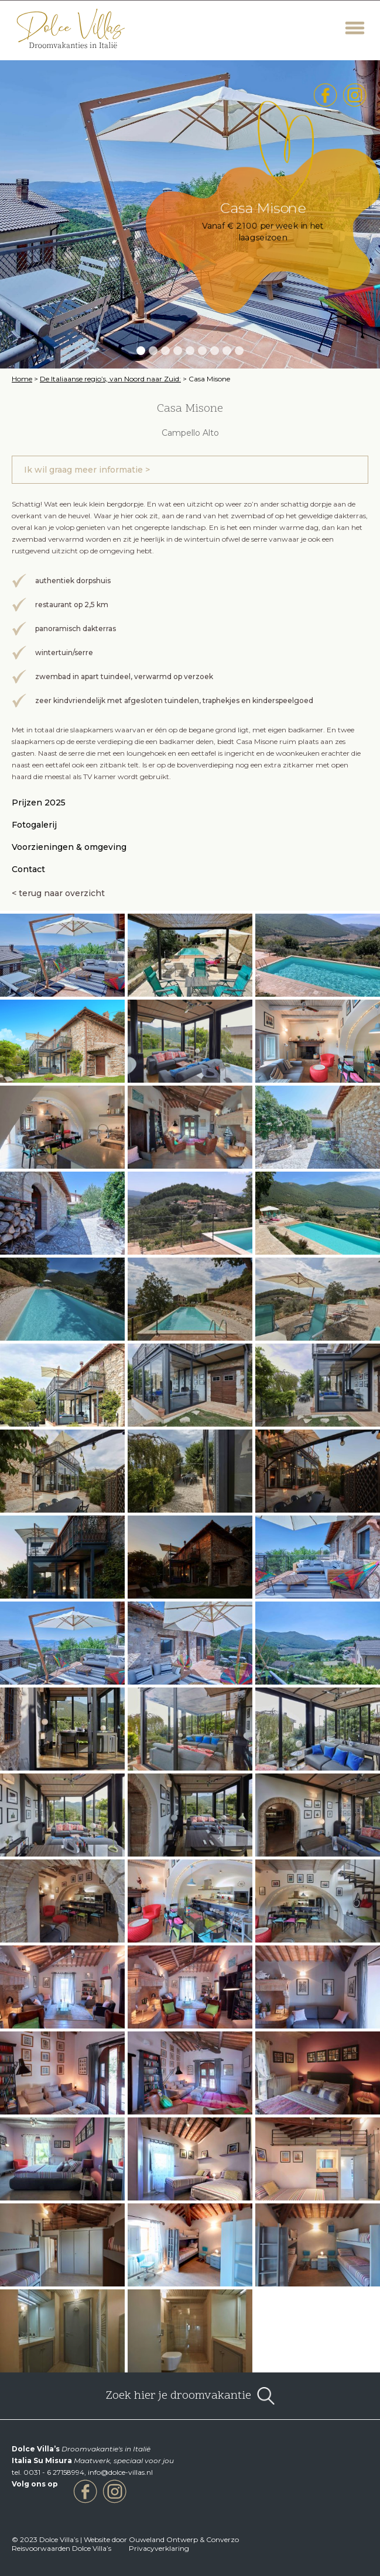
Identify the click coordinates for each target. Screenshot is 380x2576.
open (266, 2396)
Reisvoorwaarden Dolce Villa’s (61, 2548)
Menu (355, 28)
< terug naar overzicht (58, 893)
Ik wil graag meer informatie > (87, 469)
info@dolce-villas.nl (120, 2472)
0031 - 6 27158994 (53, 2472)
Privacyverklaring (159, 2548)
